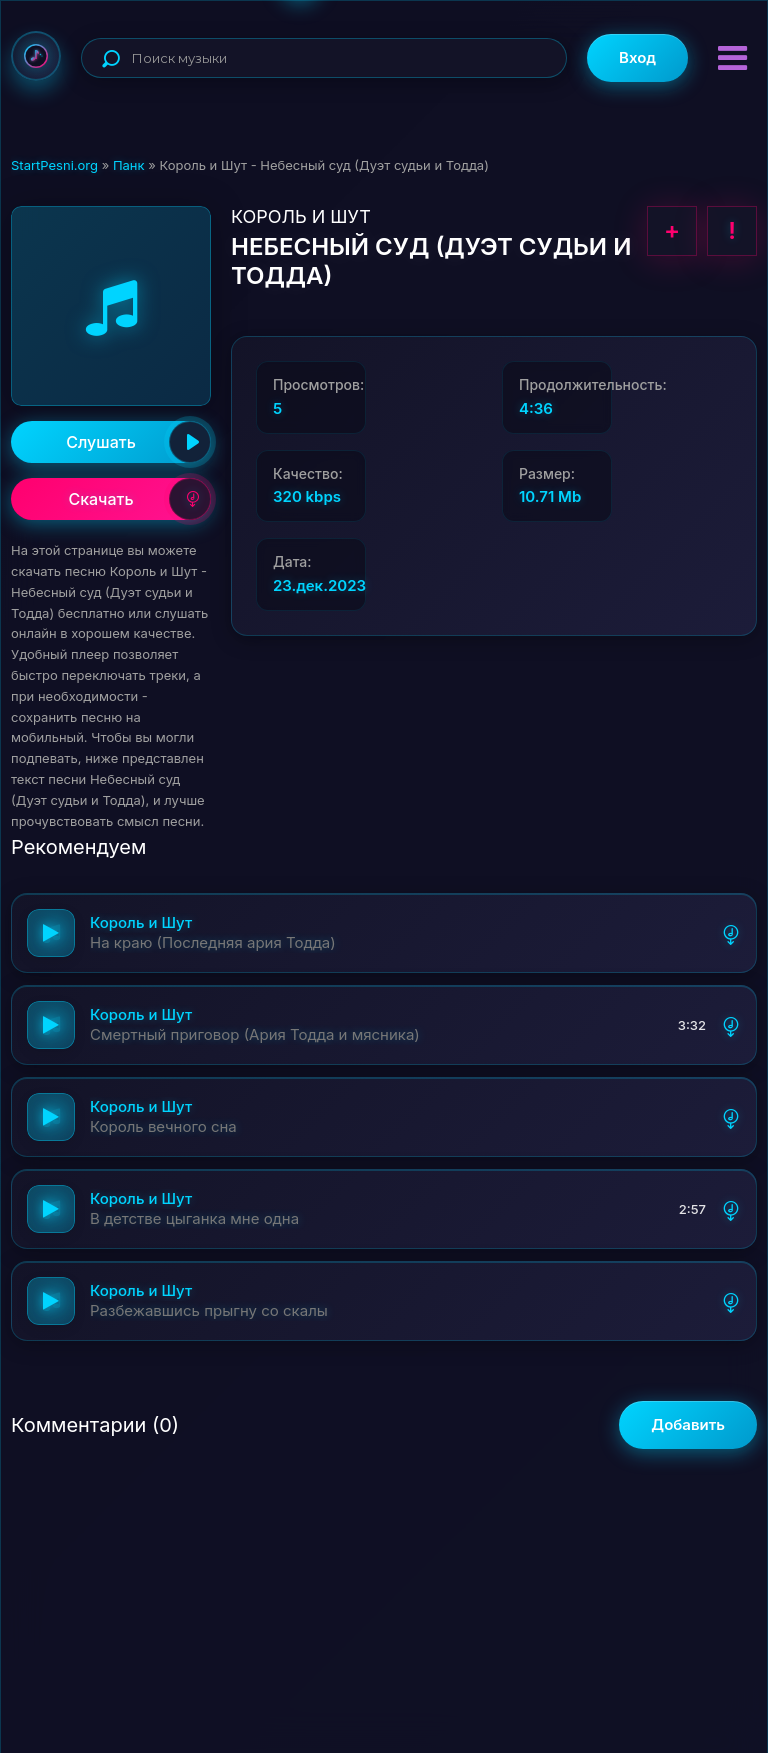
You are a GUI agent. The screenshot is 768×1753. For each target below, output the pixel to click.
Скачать (139, 499)
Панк (129, 165)
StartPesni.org (54, 165)
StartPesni (36, 56)
